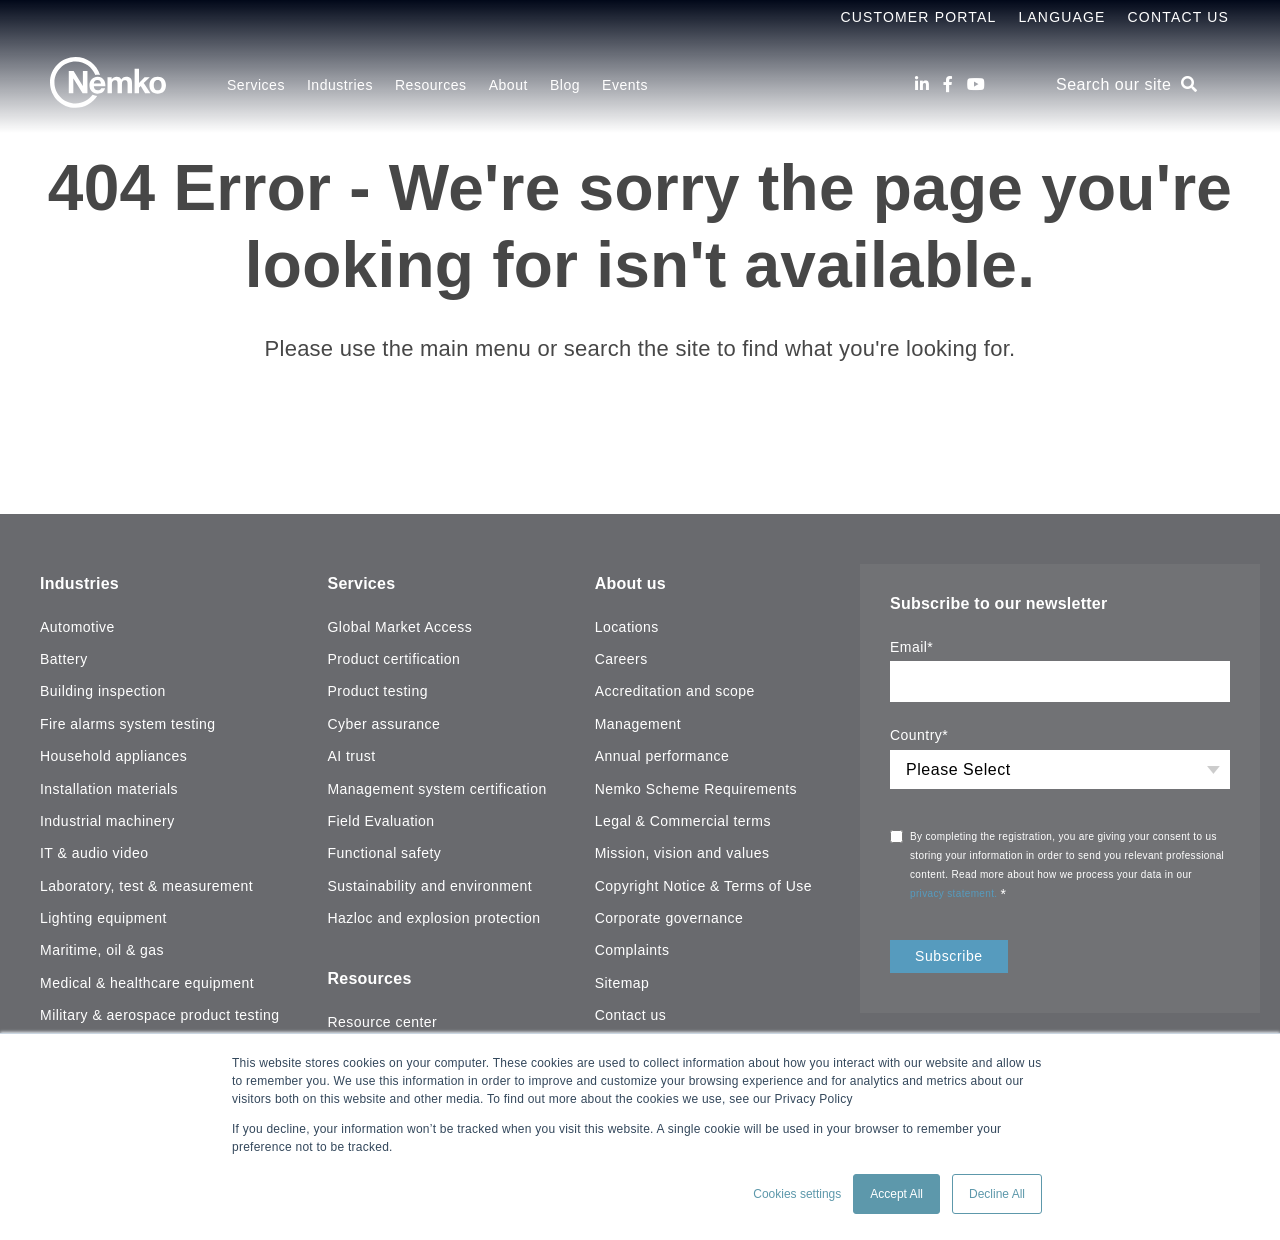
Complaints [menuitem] (632, 950)
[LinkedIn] (922, 84)
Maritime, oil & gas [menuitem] (102, 950)
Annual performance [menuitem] (662, 756)
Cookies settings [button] (797, 1194)
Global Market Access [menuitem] (399, 627)
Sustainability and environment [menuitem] (429, 886)
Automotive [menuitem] (77, 627)
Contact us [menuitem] (631, 1015)
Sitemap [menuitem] (622, 983)
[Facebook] (948, 84)
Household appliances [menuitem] (113, 756)
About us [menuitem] (630, 583)
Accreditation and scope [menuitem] (675, 691)
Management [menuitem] (638, 724)
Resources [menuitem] (431, 85)
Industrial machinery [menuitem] (107, 821)
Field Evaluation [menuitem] (380, 821)
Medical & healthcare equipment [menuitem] (147, 983)
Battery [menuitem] (64, 659)
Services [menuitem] (256, 85)
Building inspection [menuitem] (103, 691)
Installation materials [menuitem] (109, 789)
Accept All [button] (896, 1194)
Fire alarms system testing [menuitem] (128, 724)
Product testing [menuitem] (377, 691)
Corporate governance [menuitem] (669, 918)
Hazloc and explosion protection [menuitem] (433, 918)
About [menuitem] (508, 85)
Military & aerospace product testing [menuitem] (159, 1015)
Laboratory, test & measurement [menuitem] (146, 886)
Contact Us (1178, 17)
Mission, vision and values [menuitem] (682, 853)
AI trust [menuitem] (351, 756)
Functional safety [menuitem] (384, 853)
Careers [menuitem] (621, 659)
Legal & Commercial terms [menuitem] (683, 821)
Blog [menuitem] (565, 85)
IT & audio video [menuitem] (94, 853)
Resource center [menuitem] (382, 1022)
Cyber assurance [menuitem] (383, 724)
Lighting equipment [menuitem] (103, 918)
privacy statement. (955, 893)
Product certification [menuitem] (393, 659)
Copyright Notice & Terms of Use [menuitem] (703, 886)
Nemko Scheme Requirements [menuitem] (696, 789)
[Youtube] (976, 84)
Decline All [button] (997, 1194)
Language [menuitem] (1061, 17)
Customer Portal (918, 17)
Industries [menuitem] (340, 85)
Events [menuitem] (625, 85)
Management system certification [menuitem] (436, 789)
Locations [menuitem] (627, 627)
